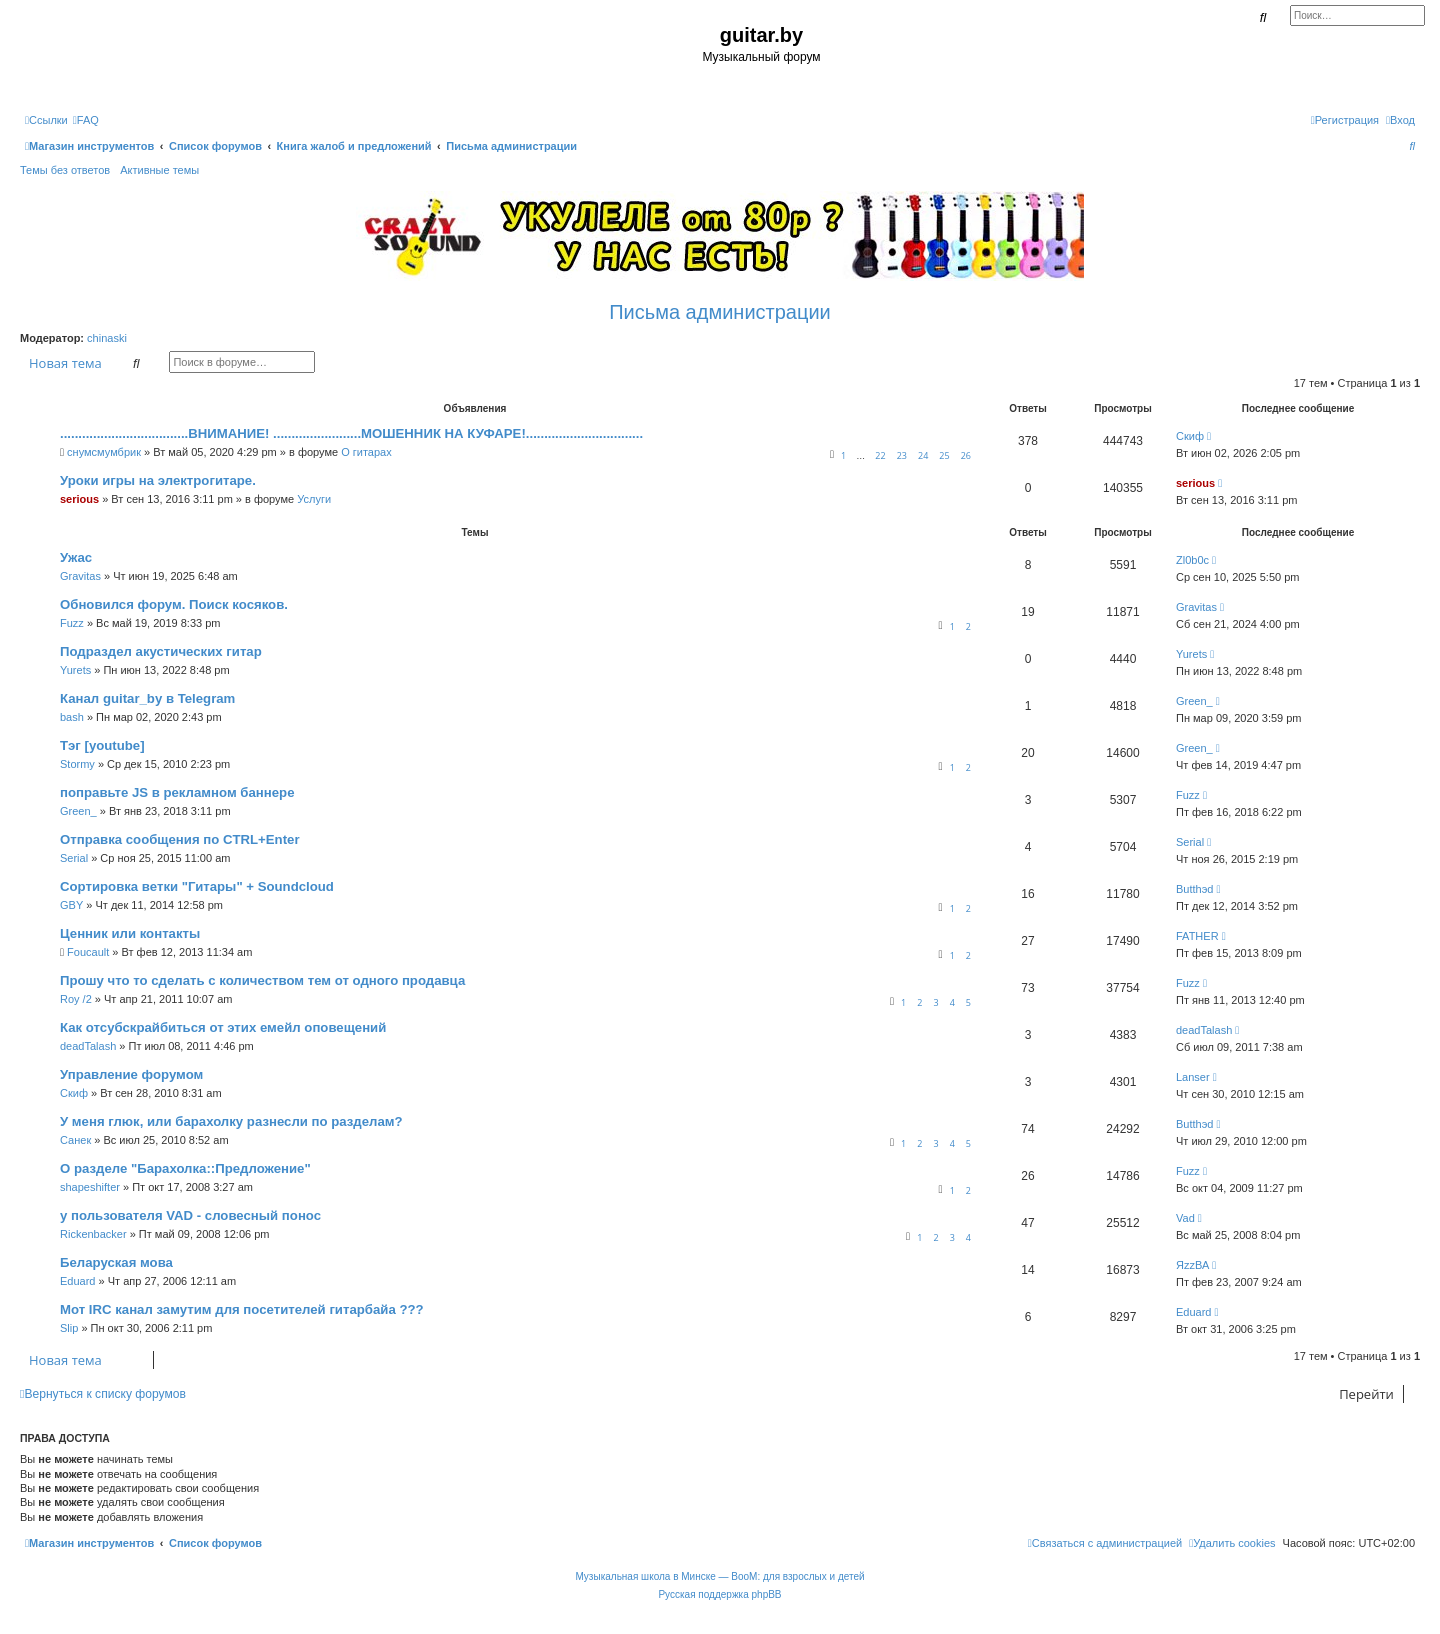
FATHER (1197, 936)
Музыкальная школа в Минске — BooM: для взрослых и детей (719, 1576)
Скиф (1190, 436)
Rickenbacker (93, 1234)
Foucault (88, 952)
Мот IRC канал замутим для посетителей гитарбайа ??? (242, 1309)
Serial (74, 858)
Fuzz (72, 623)
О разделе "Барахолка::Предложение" (185, 1168)
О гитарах (366, 452)
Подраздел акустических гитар (161, 651)
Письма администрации (720, 312)
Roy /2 (76, 999)
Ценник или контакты (130, 933)
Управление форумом (131, 1074)
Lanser (1193, 1077)
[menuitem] (86, 120)
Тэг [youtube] (102, 745)
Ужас (76, 557)
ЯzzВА (1192, 1265)
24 (923, 455)
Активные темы (159, 170)
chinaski (107, 338)
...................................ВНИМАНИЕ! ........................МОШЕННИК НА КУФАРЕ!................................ (351, 433)
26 (966, 455)
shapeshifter (90, 1187)
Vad (1185, 1218)
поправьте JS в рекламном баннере (177, 792)
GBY (71, 905)
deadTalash (88, 1046)
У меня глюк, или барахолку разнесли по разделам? (231, 1121)
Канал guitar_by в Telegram (147, 698)
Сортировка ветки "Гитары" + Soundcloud (197, 886)
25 (944, 455)
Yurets (75, 670)
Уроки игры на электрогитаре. (158, 480)
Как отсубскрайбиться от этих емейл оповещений (223, 1027)
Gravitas (80, 576)
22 (880, 455)
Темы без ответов (65, 170)
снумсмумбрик (104, 452)
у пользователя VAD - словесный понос (190, 1215)
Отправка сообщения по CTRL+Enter (180, 839)
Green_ (1194, 701)
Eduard (77, 1281)
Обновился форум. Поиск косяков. (174, 604)
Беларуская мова (116, 1262)
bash (72, 717)
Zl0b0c (1192, 560)
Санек (75, 1140)
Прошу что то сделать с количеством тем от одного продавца (262, 980)
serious (79, 499)
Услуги (314, 499)
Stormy (77, 764)
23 (902, 455)
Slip (69, 1328)
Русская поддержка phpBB (719, 1594)
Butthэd (1194, 889)
